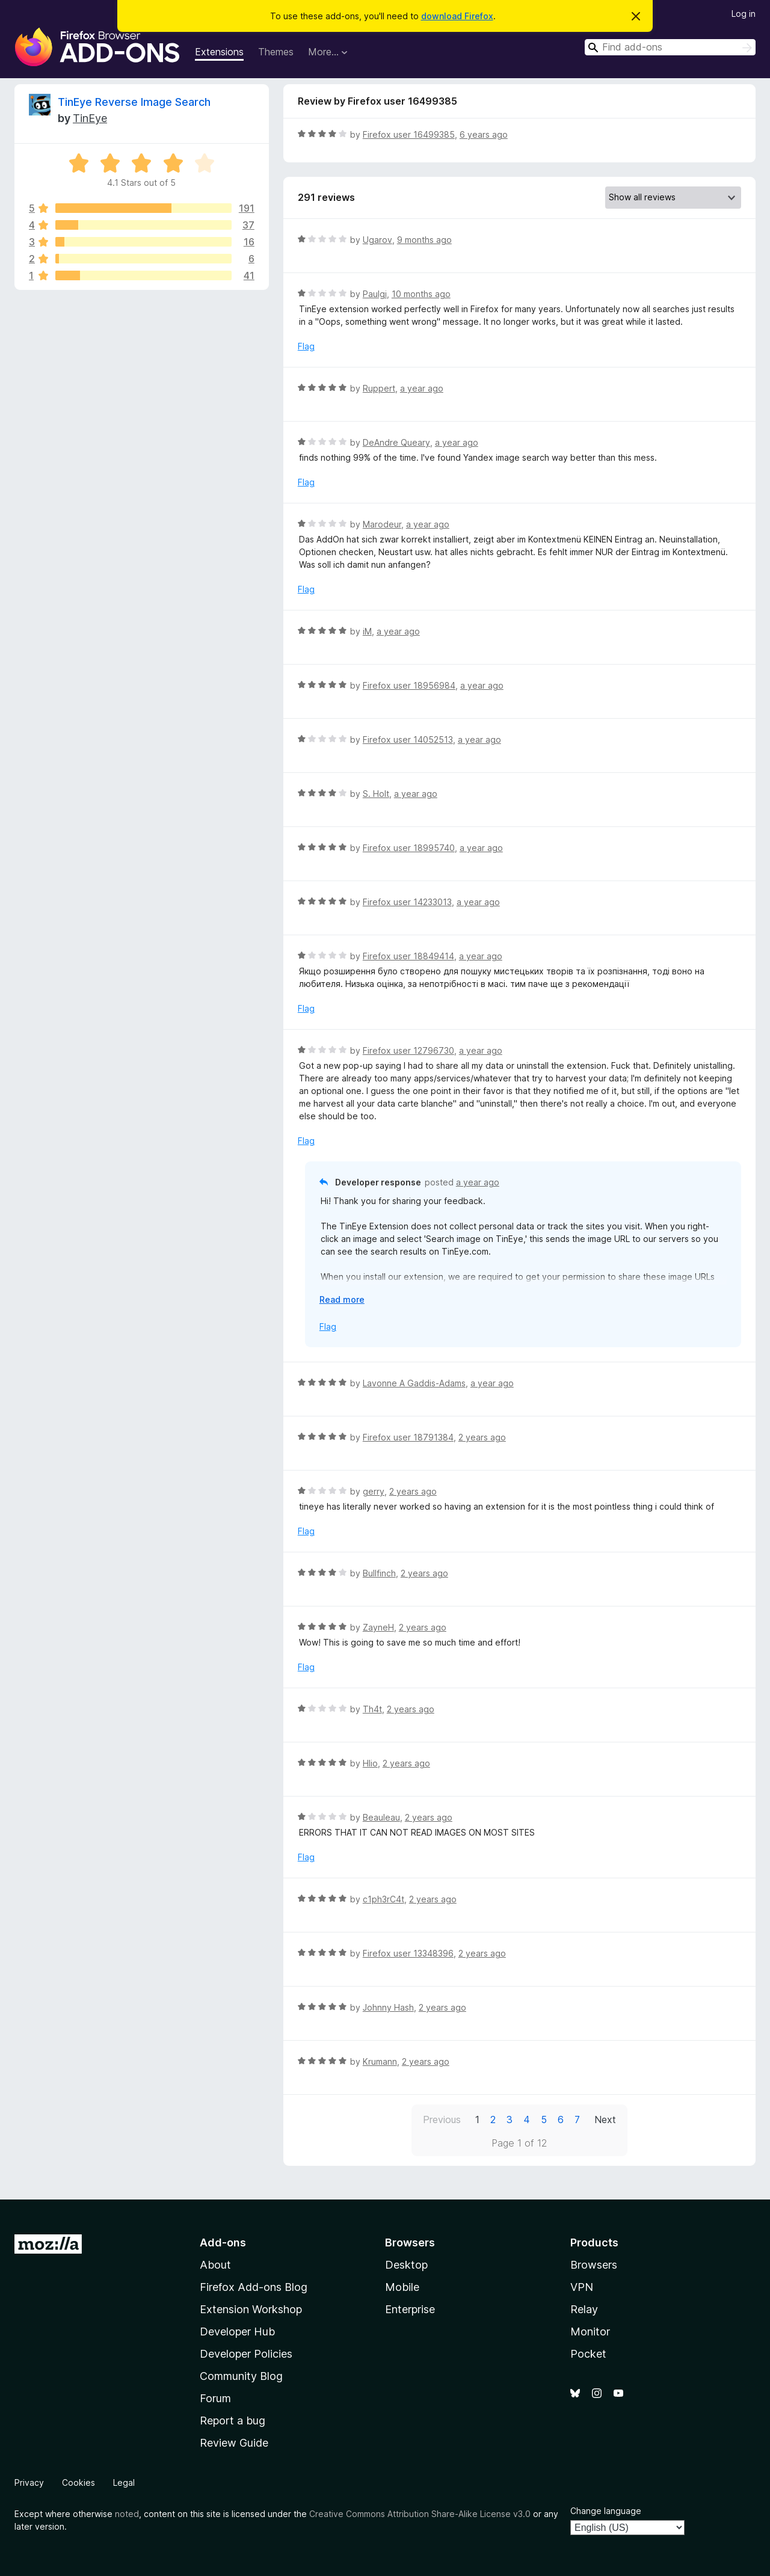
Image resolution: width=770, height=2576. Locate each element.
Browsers (593, 2264)
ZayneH (378, 1627)
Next (605, 2119)
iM (367, 631)
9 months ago (424, 240)
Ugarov (377, 240)
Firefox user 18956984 (409, 685)
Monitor (590, 2331)
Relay (584, 2309)
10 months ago (421, 294)
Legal (124, 2482)
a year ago (421, 388)
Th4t (372, 1709)
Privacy (29, 2482)
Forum (215, 2398)
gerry (373, 1491)
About (215, 2264)
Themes (276, 52)
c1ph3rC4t (383, 1899)
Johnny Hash (388, 2007)
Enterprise (410, 2309)
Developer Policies (246, 2353)
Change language (605, 2511)
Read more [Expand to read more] (342, 1299)
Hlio (370, 1763)
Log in (744, 13)
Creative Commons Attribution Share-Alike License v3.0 (420, 2514)
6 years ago (484, 134)
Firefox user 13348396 (408, 1953)
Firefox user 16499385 (409, 134)
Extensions (219, 52)
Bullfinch (379, 1573)
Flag (306, 346)
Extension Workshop (251, 2309)
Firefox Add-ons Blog (253, 2287)
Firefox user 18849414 (408, 956)
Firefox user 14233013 (407, 902)
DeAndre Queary (396, 442)
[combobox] (670, 47)
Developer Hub (237, 2331)
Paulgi (375, 294)
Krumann (380, 2061)
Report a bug (232, 2420)
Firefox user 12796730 (408, 1050)
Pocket (588, 2353)
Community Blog (241, 2376)
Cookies (78, 2482)
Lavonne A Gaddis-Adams (414, 1383)
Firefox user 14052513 (408, 739)
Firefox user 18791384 (408, 1437)
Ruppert (379, 388)
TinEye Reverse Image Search (134, 102)
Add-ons (223, 2242)
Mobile (402, 2287)
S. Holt (376, 793)
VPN (581, 2287)
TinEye (90, 118)
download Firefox (457, 16)
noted (127, 2514)
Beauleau (381, 1817)
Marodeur (382, 524)
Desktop (406, 2264)
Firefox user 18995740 (409, 848)
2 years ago (482, 1437)
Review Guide (234, 2442)
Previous (442, 2119)
